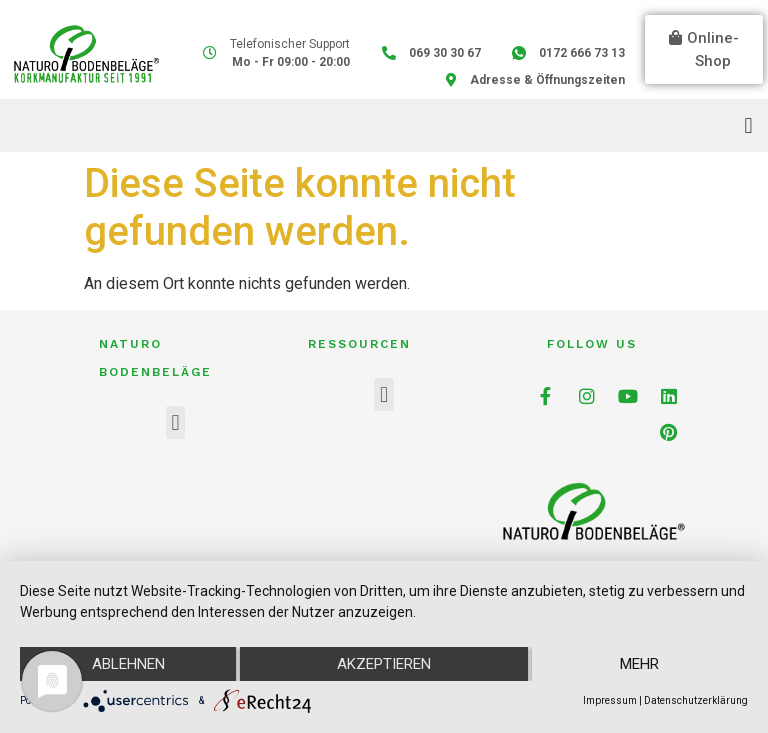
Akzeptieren (384, 664)
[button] (704, 49)
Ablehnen (128, 664)
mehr (639, 664)
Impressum (610, 700)
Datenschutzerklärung (696, 700)
